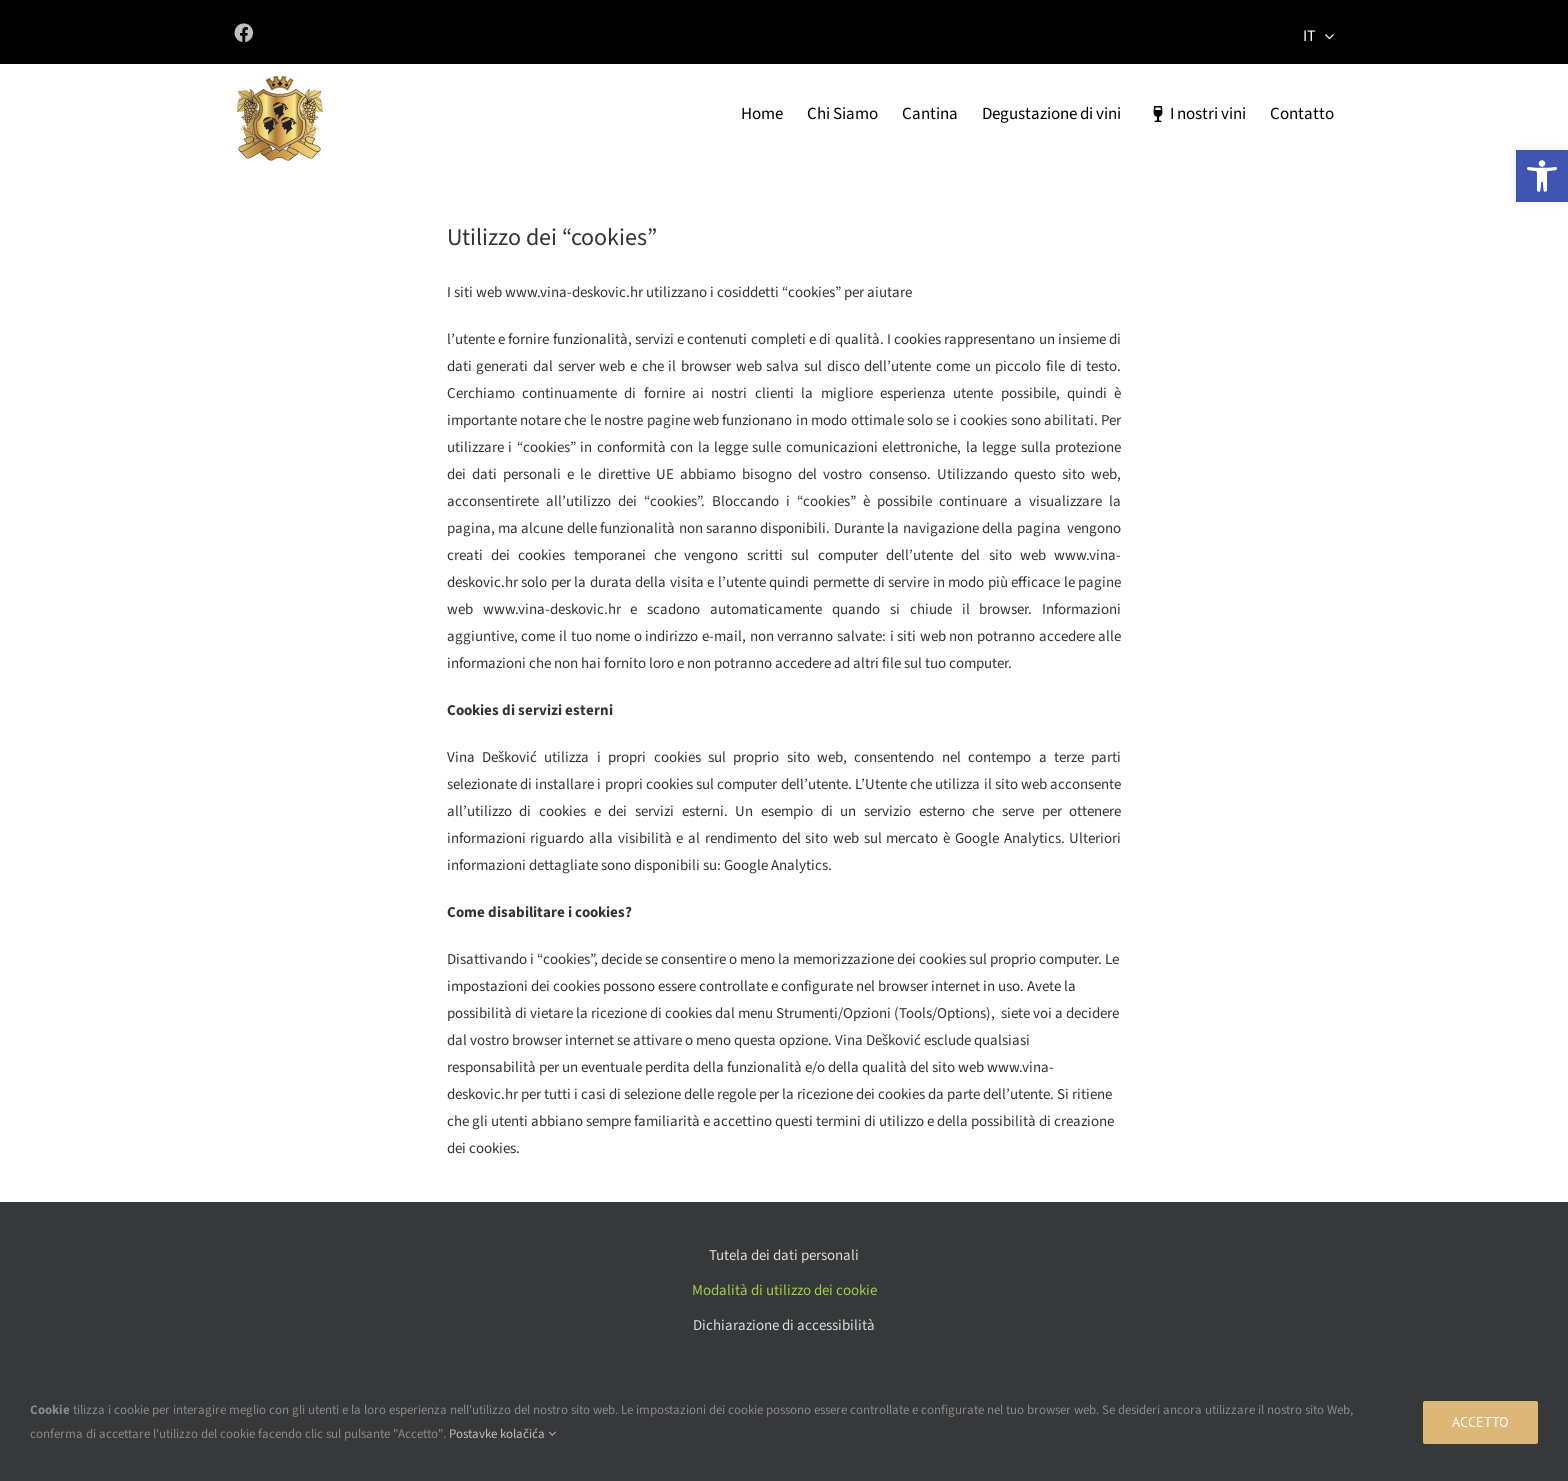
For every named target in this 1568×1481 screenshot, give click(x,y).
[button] (1542, 176)
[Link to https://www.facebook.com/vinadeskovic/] (493, 32)
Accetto (1480, 1422)
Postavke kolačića (502, 1434)
